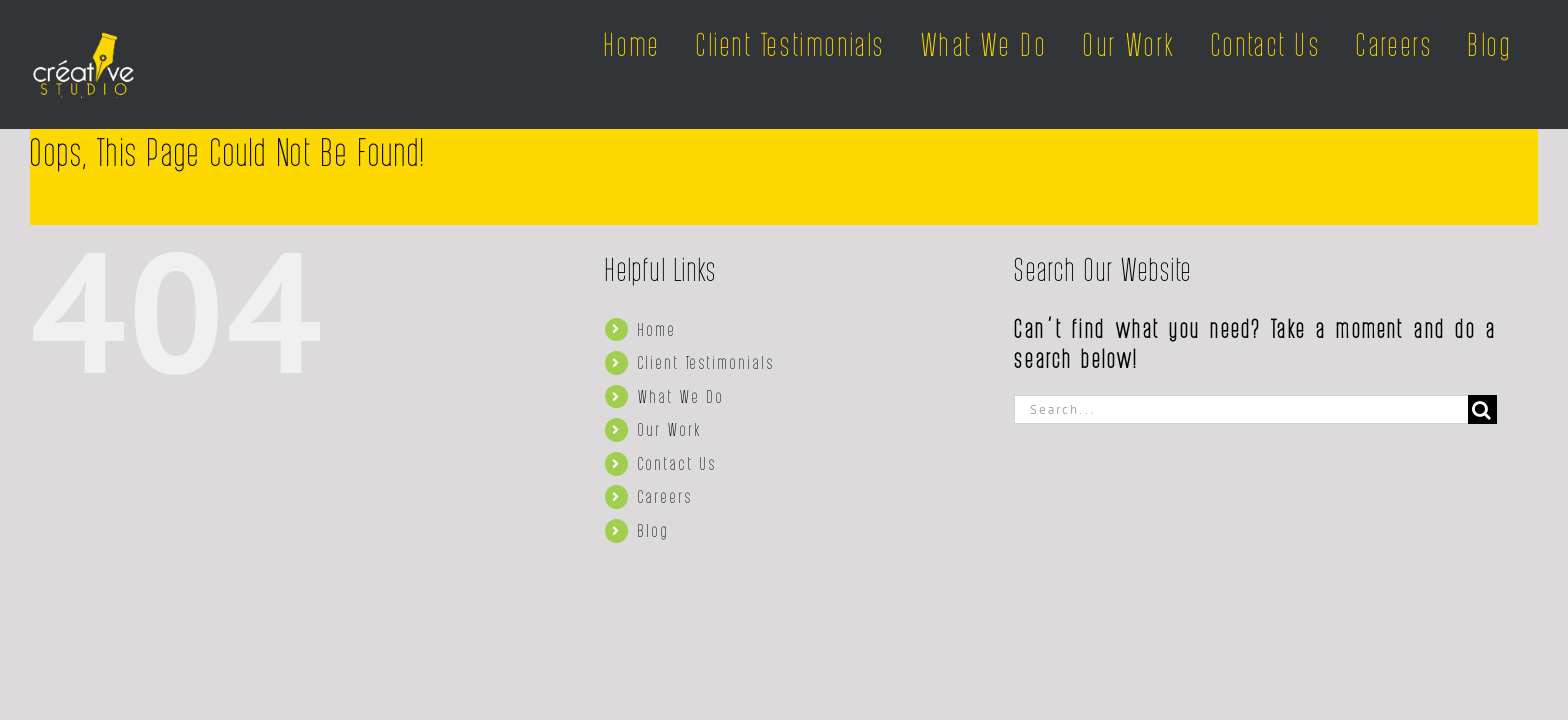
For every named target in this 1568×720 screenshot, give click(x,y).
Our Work (670, 429)
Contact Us (677, 463)
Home (657, 329)
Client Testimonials (706, 362)
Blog (654, 530)
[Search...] (1241, 409)
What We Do (681, 396)
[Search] (1482, 409)
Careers (665, 496)
